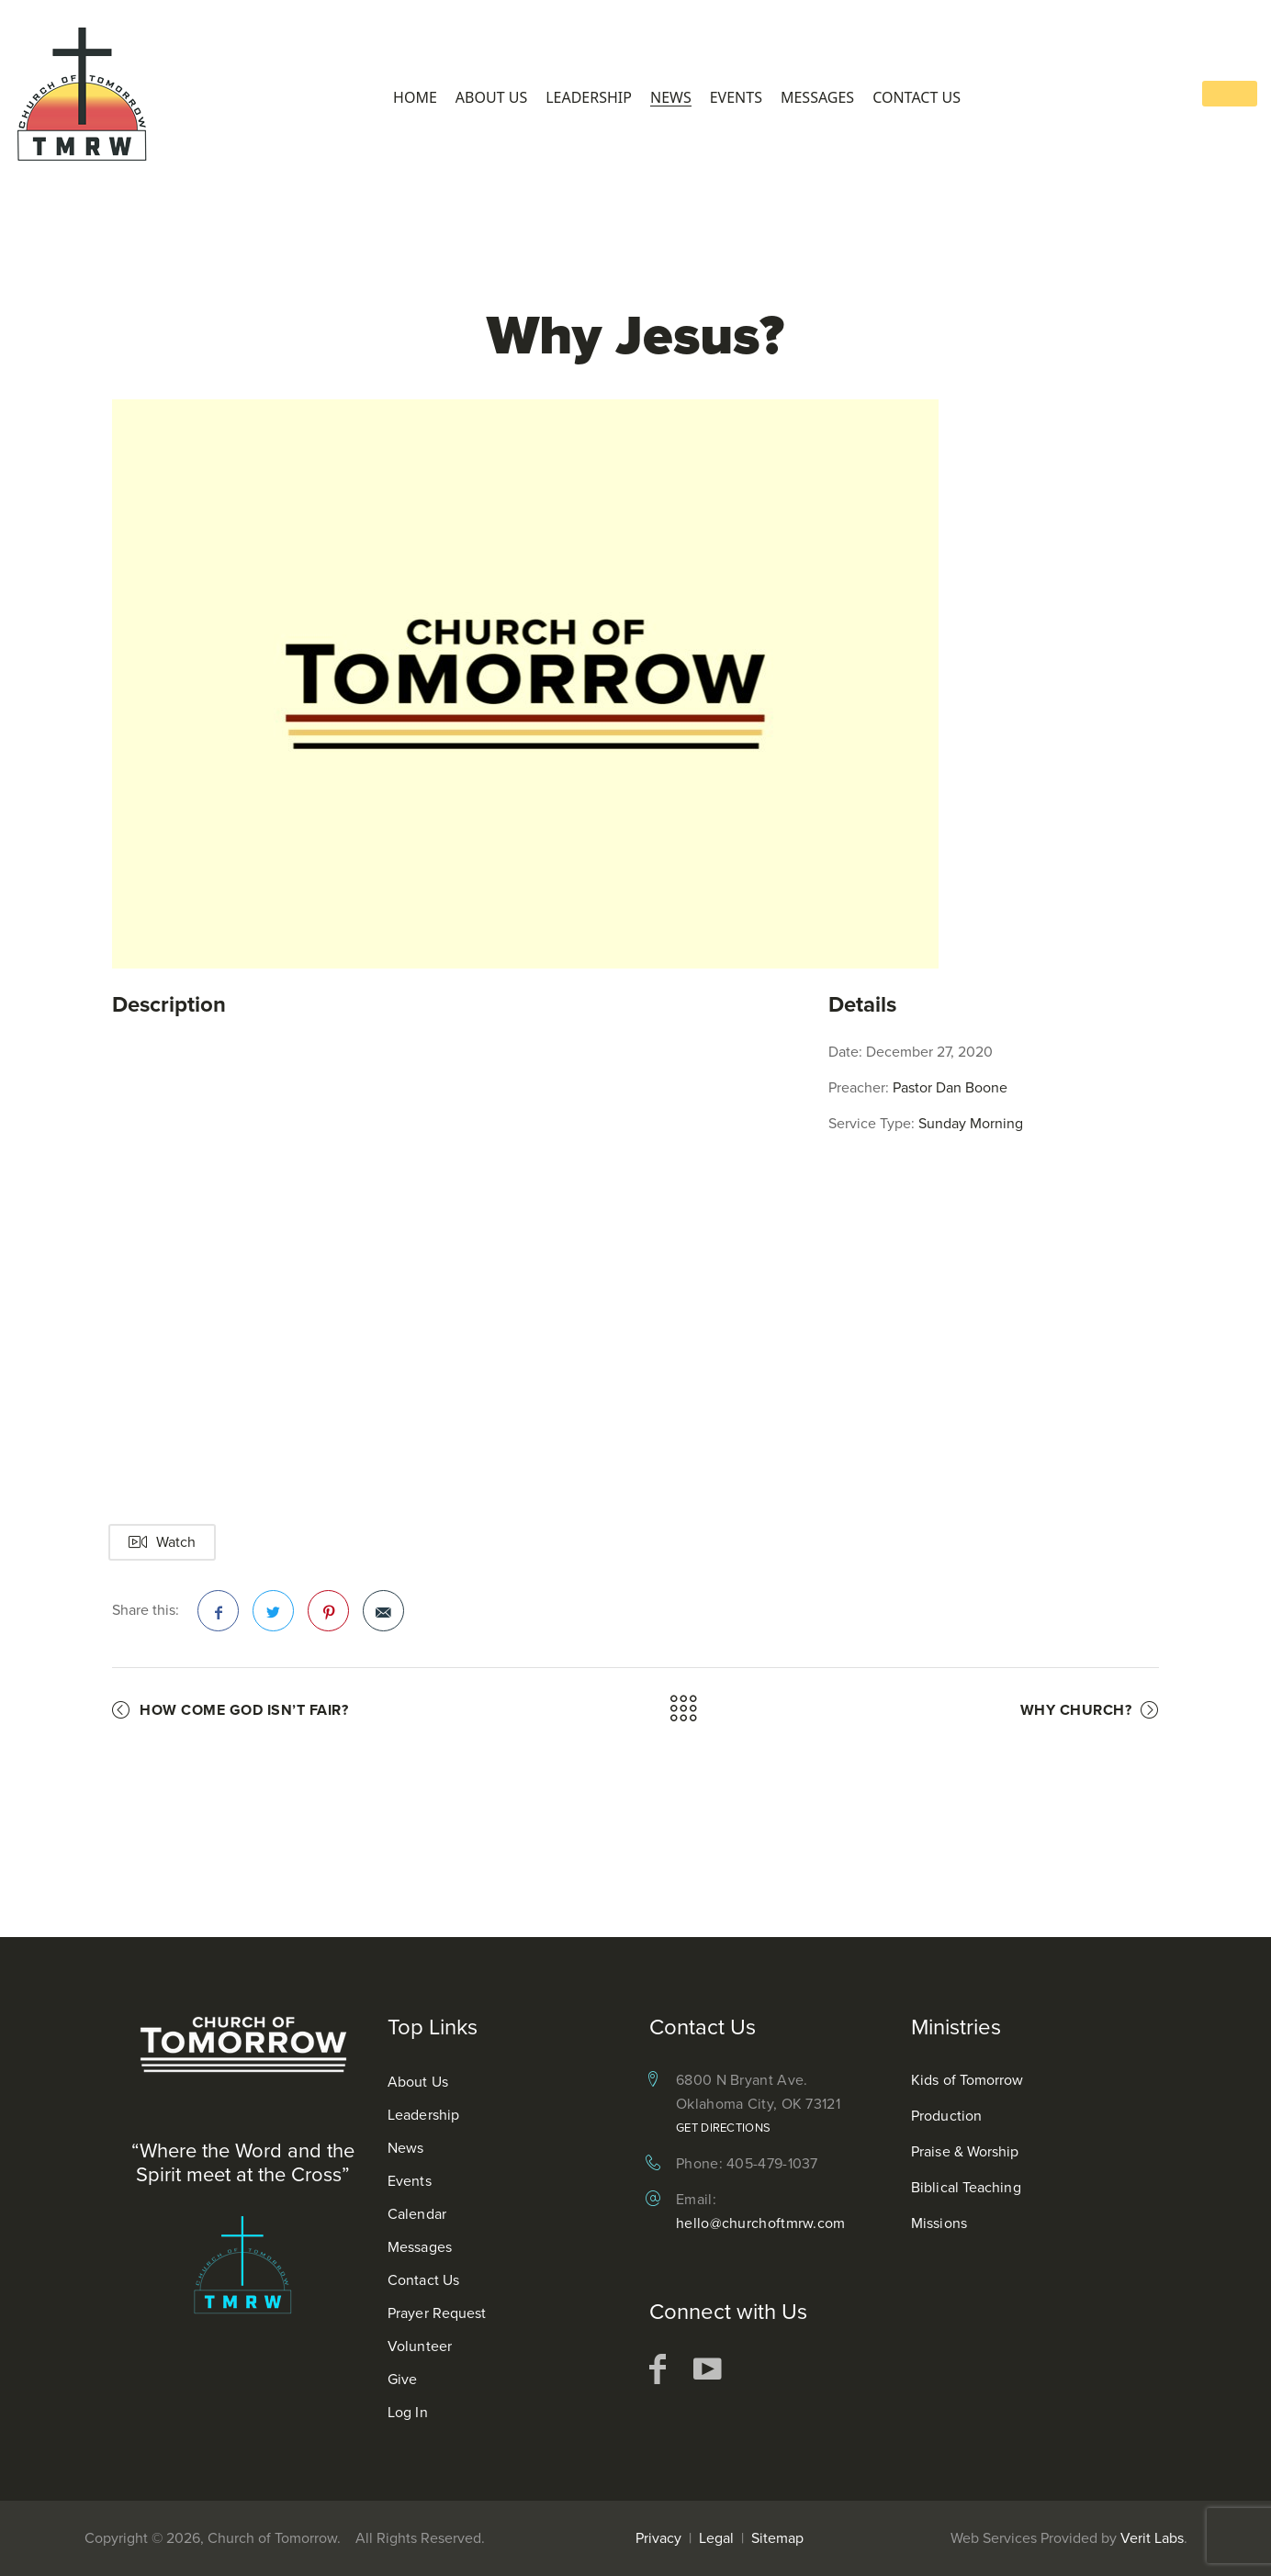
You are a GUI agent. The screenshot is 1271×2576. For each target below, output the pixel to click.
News (671, 97)
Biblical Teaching (966, 2187)
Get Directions (723, 2127)
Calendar (417, 2213)
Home (415, 97)
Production (946, 2115)
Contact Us (916, 97)
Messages (817, 97)
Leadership (589, 97)
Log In (408, 2412)
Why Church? (1076, 1709)
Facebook (218, 1616)
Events (736, 97)
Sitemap (777, 2537)
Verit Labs (1152, 2537)
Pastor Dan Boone (950, 1087)
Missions (939, 2223)
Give (402, 2379)
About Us (491, 97)
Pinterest (329, 1616)
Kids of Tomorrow (967, 2079)
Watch (162, 1541)
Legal (716, 2537)
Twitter (273, 1616)
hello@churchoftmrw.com (761, 2223)
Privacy (658, 2537)
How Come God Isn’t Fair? (244, 1709)
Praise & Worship (965, 2151)
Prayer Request (437, 2313)
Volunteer (420, 2346)
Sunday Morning (970, 1123)
